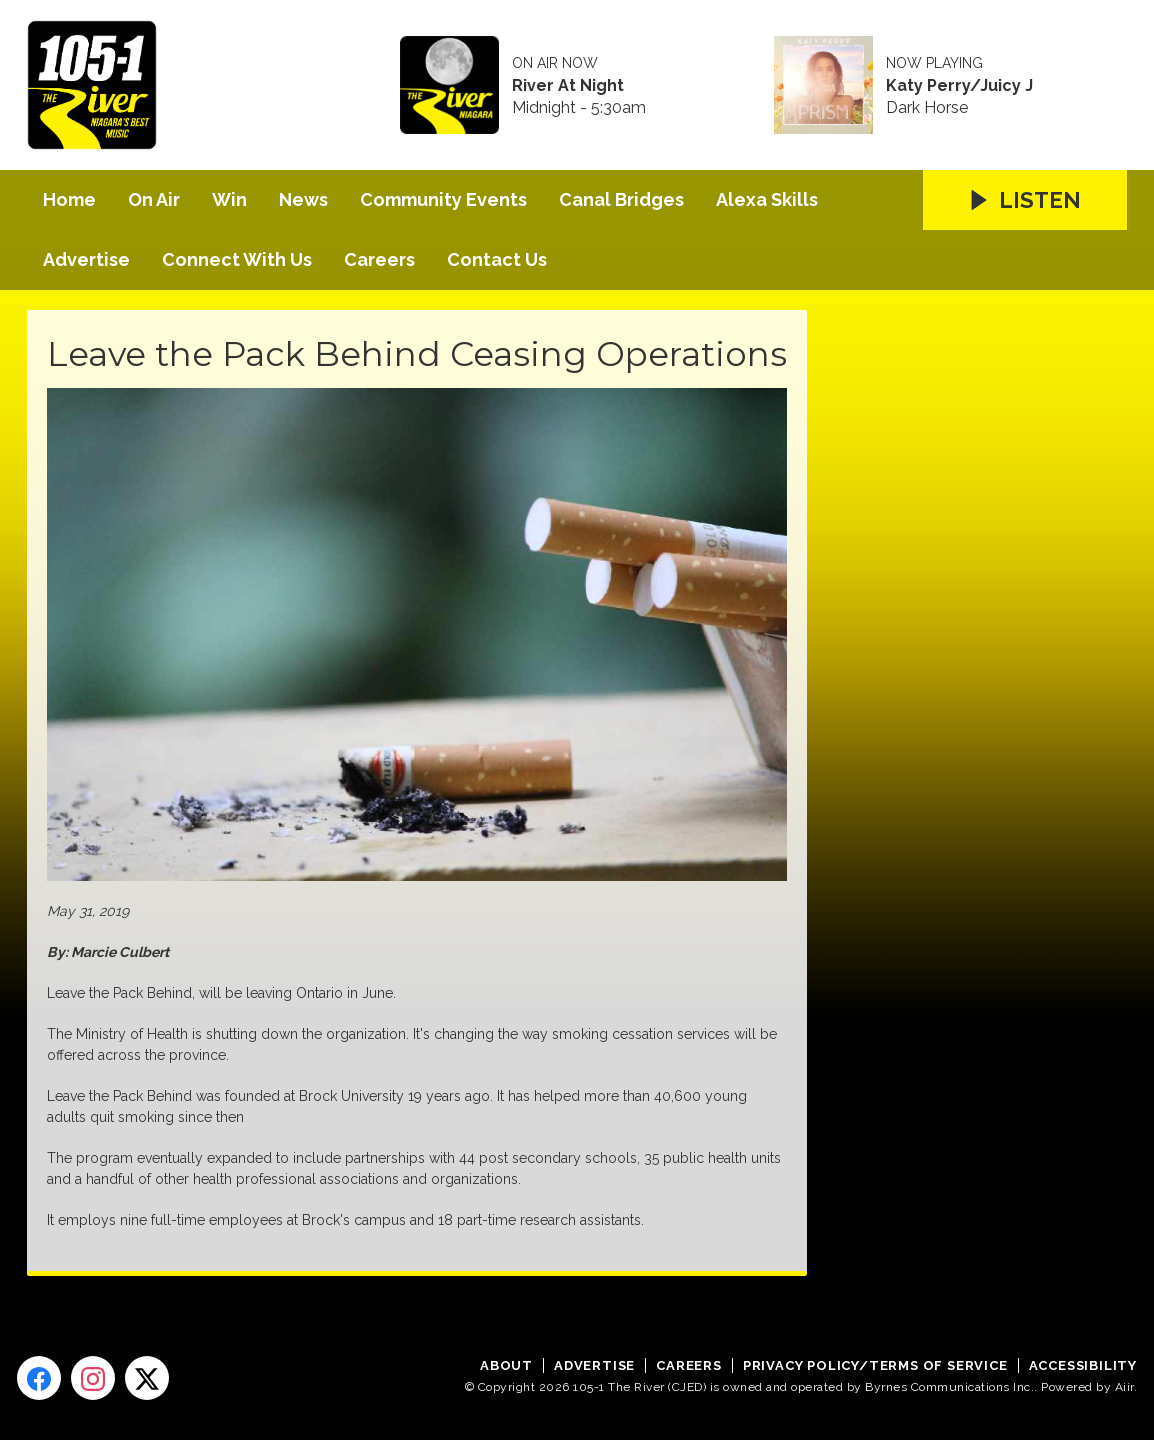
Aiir (1124, 1387)
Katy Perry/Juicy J (959, 86)
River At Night (568, 86)
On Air (154, 199)
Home (69, 199)
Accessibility (1083, 1365)
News (303, 199)
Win (229, 199)
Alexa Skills (767, 199)
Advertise (86, 259)
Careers (379, 259)
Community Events (443, 199)
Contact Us (497, 259)
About (506, 1365)
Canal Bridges (621, 199)
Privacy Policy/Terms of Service (875, 1365)
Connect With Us (237, 259)
